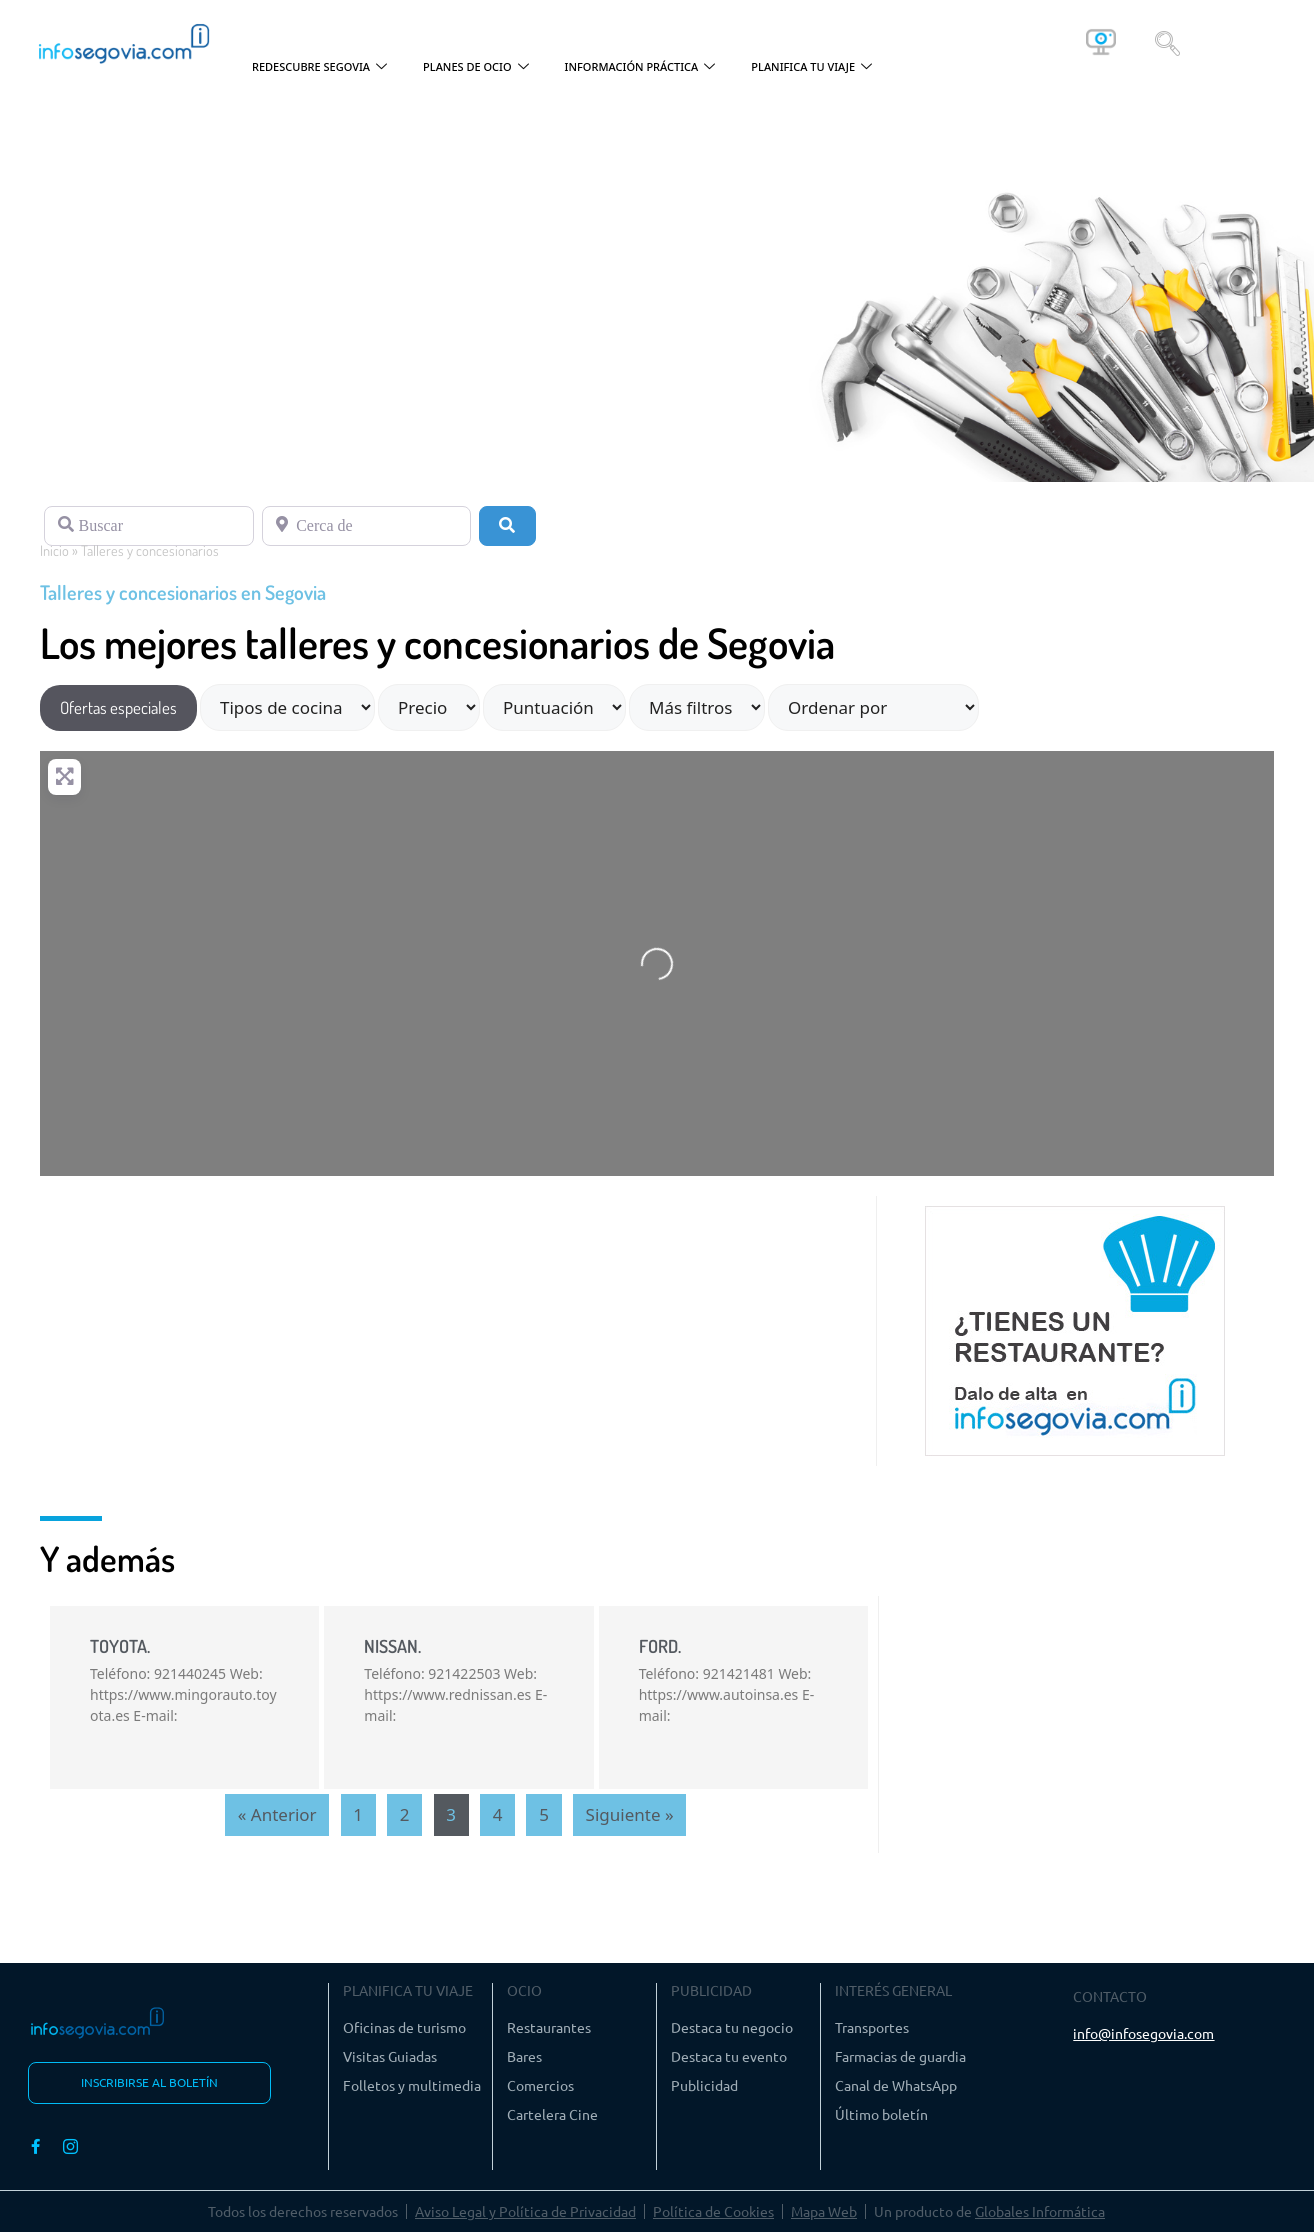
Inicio (54, 550)
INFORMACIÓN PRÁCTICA (640, 67)
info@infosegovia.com (1143, 2033)
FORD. (660, 1646)
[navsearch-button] (1167, 42)
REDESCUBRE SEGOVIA (319, 67)
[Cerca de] (367, 526)
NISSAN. (392, 1646)
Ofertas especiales (118, 707)
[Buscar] (149, 526)
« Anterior (277, 1814)
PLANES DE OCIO (476, 67)
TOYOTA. (120, 1646)
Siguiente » (630, 1814)
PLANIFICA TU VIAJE (811, 67)
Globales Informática (1040, 2211)
